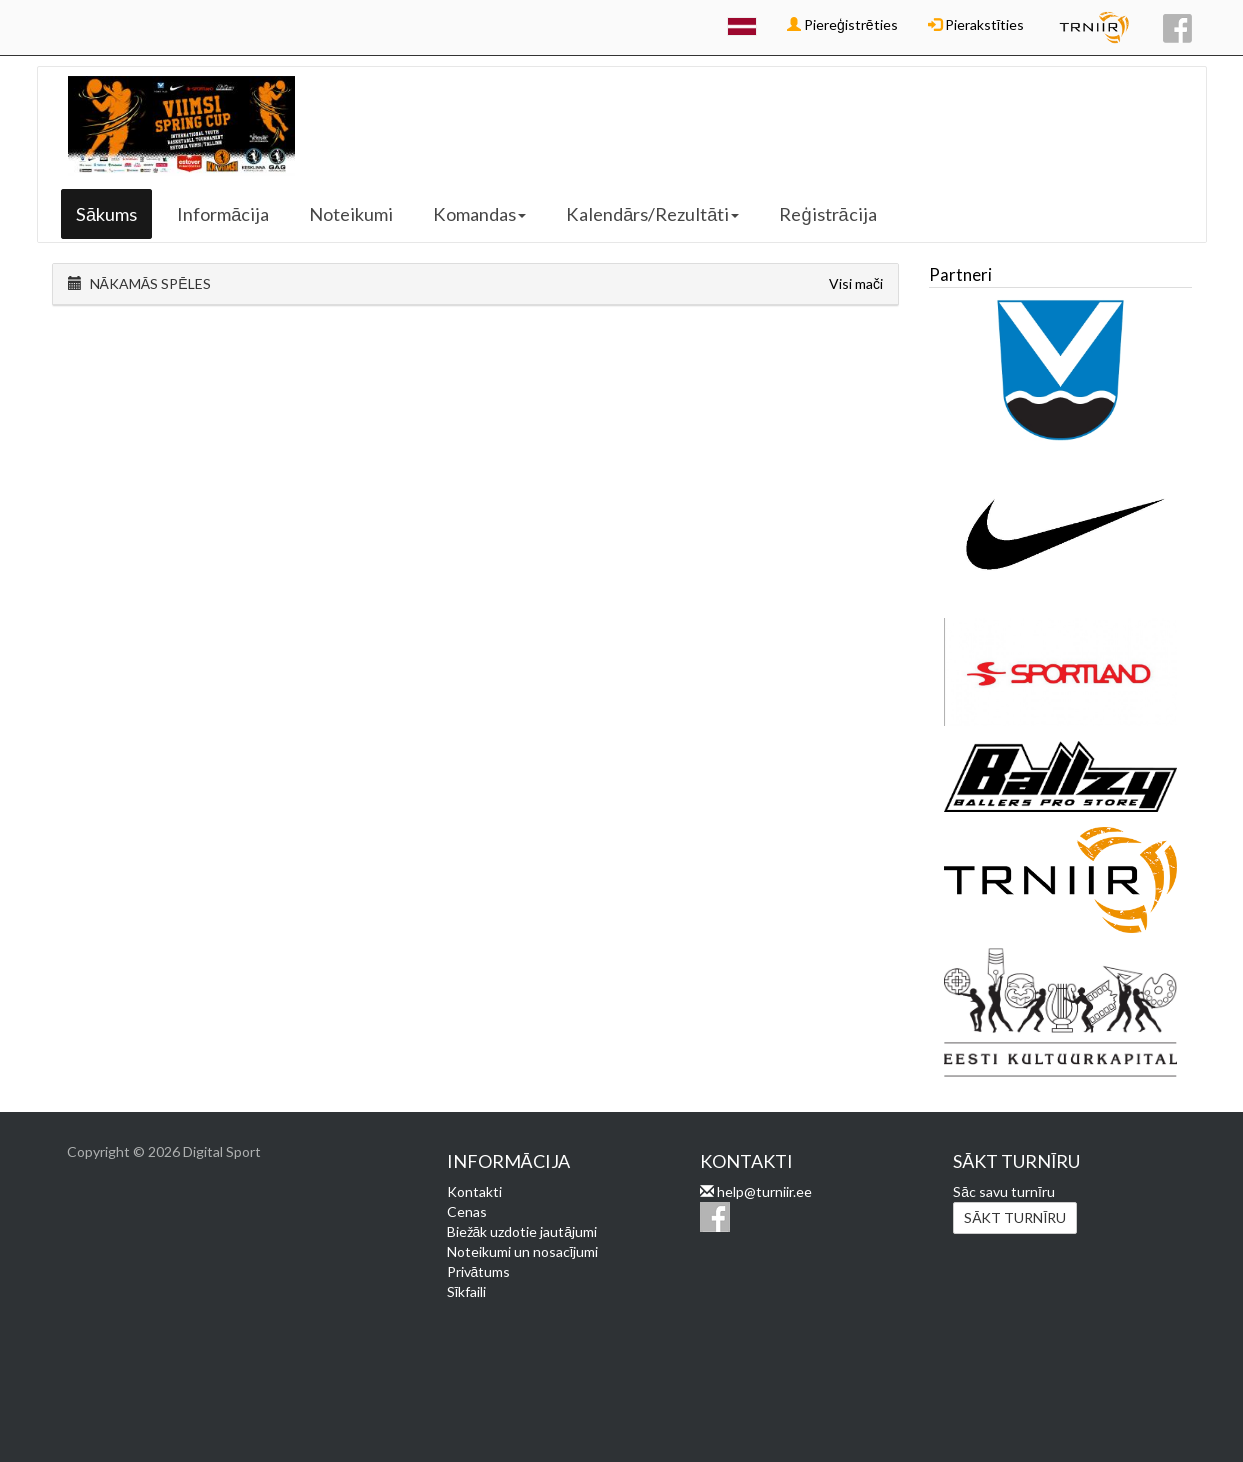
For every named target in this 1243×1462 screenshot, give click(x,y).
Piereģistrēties (842, 24)
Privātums (479, 1271)
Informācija (223, 214)
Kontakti (474, 1191)
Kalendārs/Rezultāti (652, 214)
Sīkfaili (467, 1291)
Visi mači (856, 283)
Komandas (479, 214)
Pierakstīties (976, 24)
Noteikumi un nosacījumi (523, 1251)
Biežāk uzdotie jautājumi (522, 1231)
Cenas (467, 1211)
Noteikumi (351, 214)
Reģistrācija (827, 214)
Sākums (106, 214)
